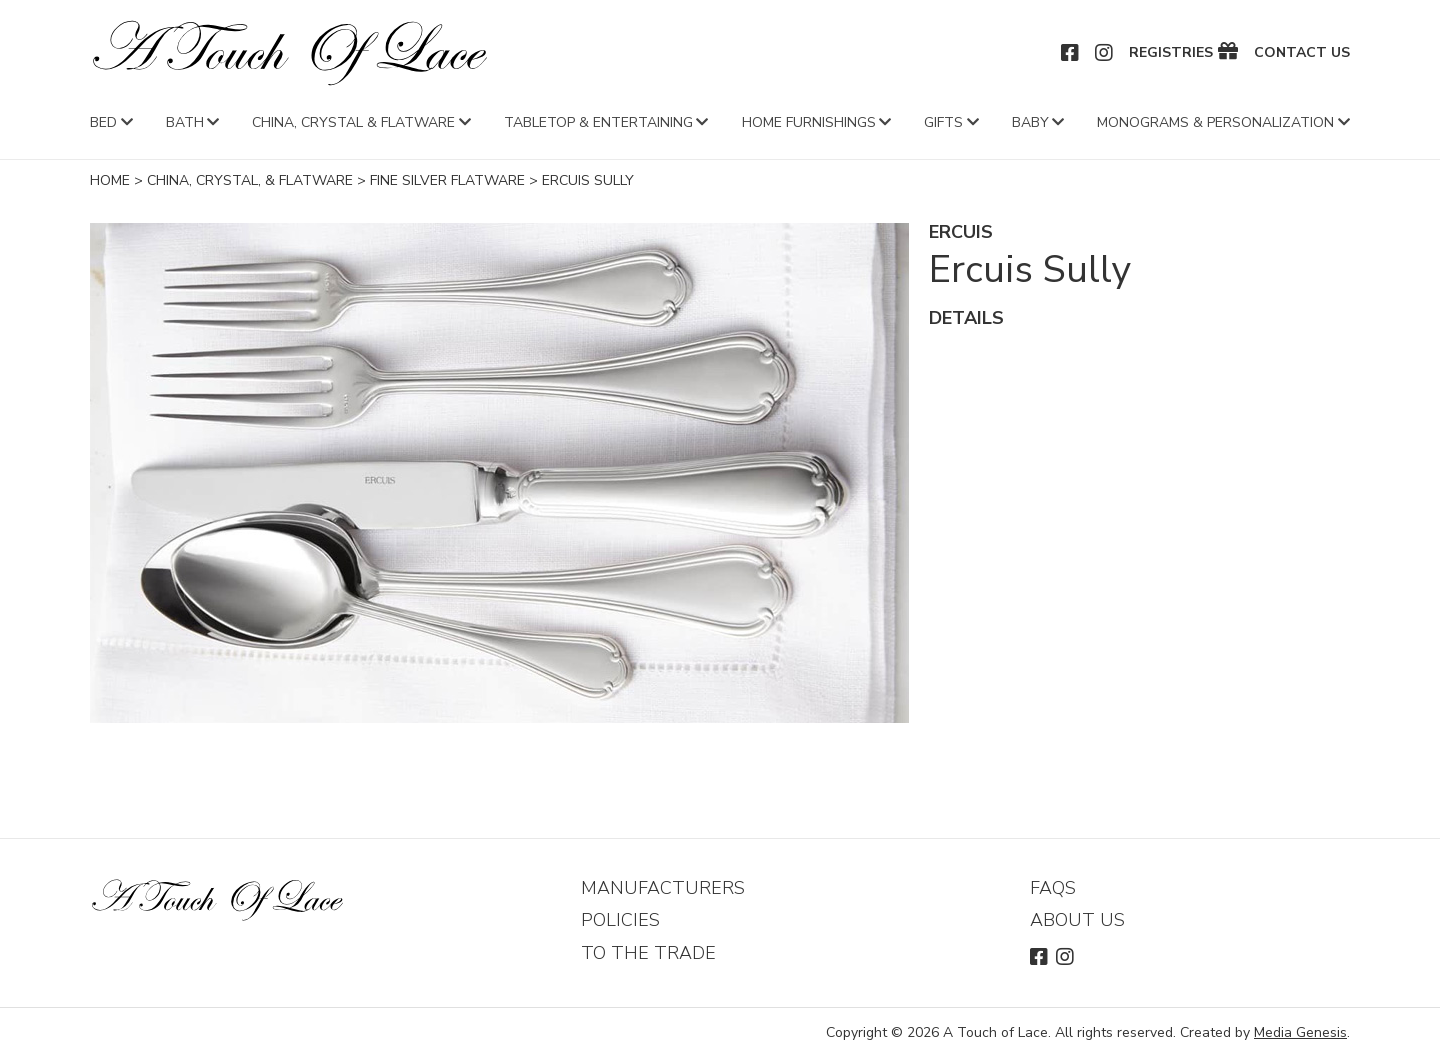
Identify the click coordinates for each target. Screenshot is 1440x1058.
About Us (1077, 920)
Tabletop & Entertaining (598, 122)
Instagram (1105, 53)
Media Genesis (1300, 1032)
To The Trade (648, 953)
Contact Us (1302, 53)
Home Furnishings (809, 122)
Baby (1030, 122)
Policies (620, 920)
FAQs (1053, 888)
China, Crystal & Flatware (353, 122)
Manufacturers (663, 888)
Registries (1171, 53)
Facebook (1071, 53)
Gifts (943, 122)
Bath (185, 122)
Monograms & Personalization (1215, 122)
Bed (103, 122)
